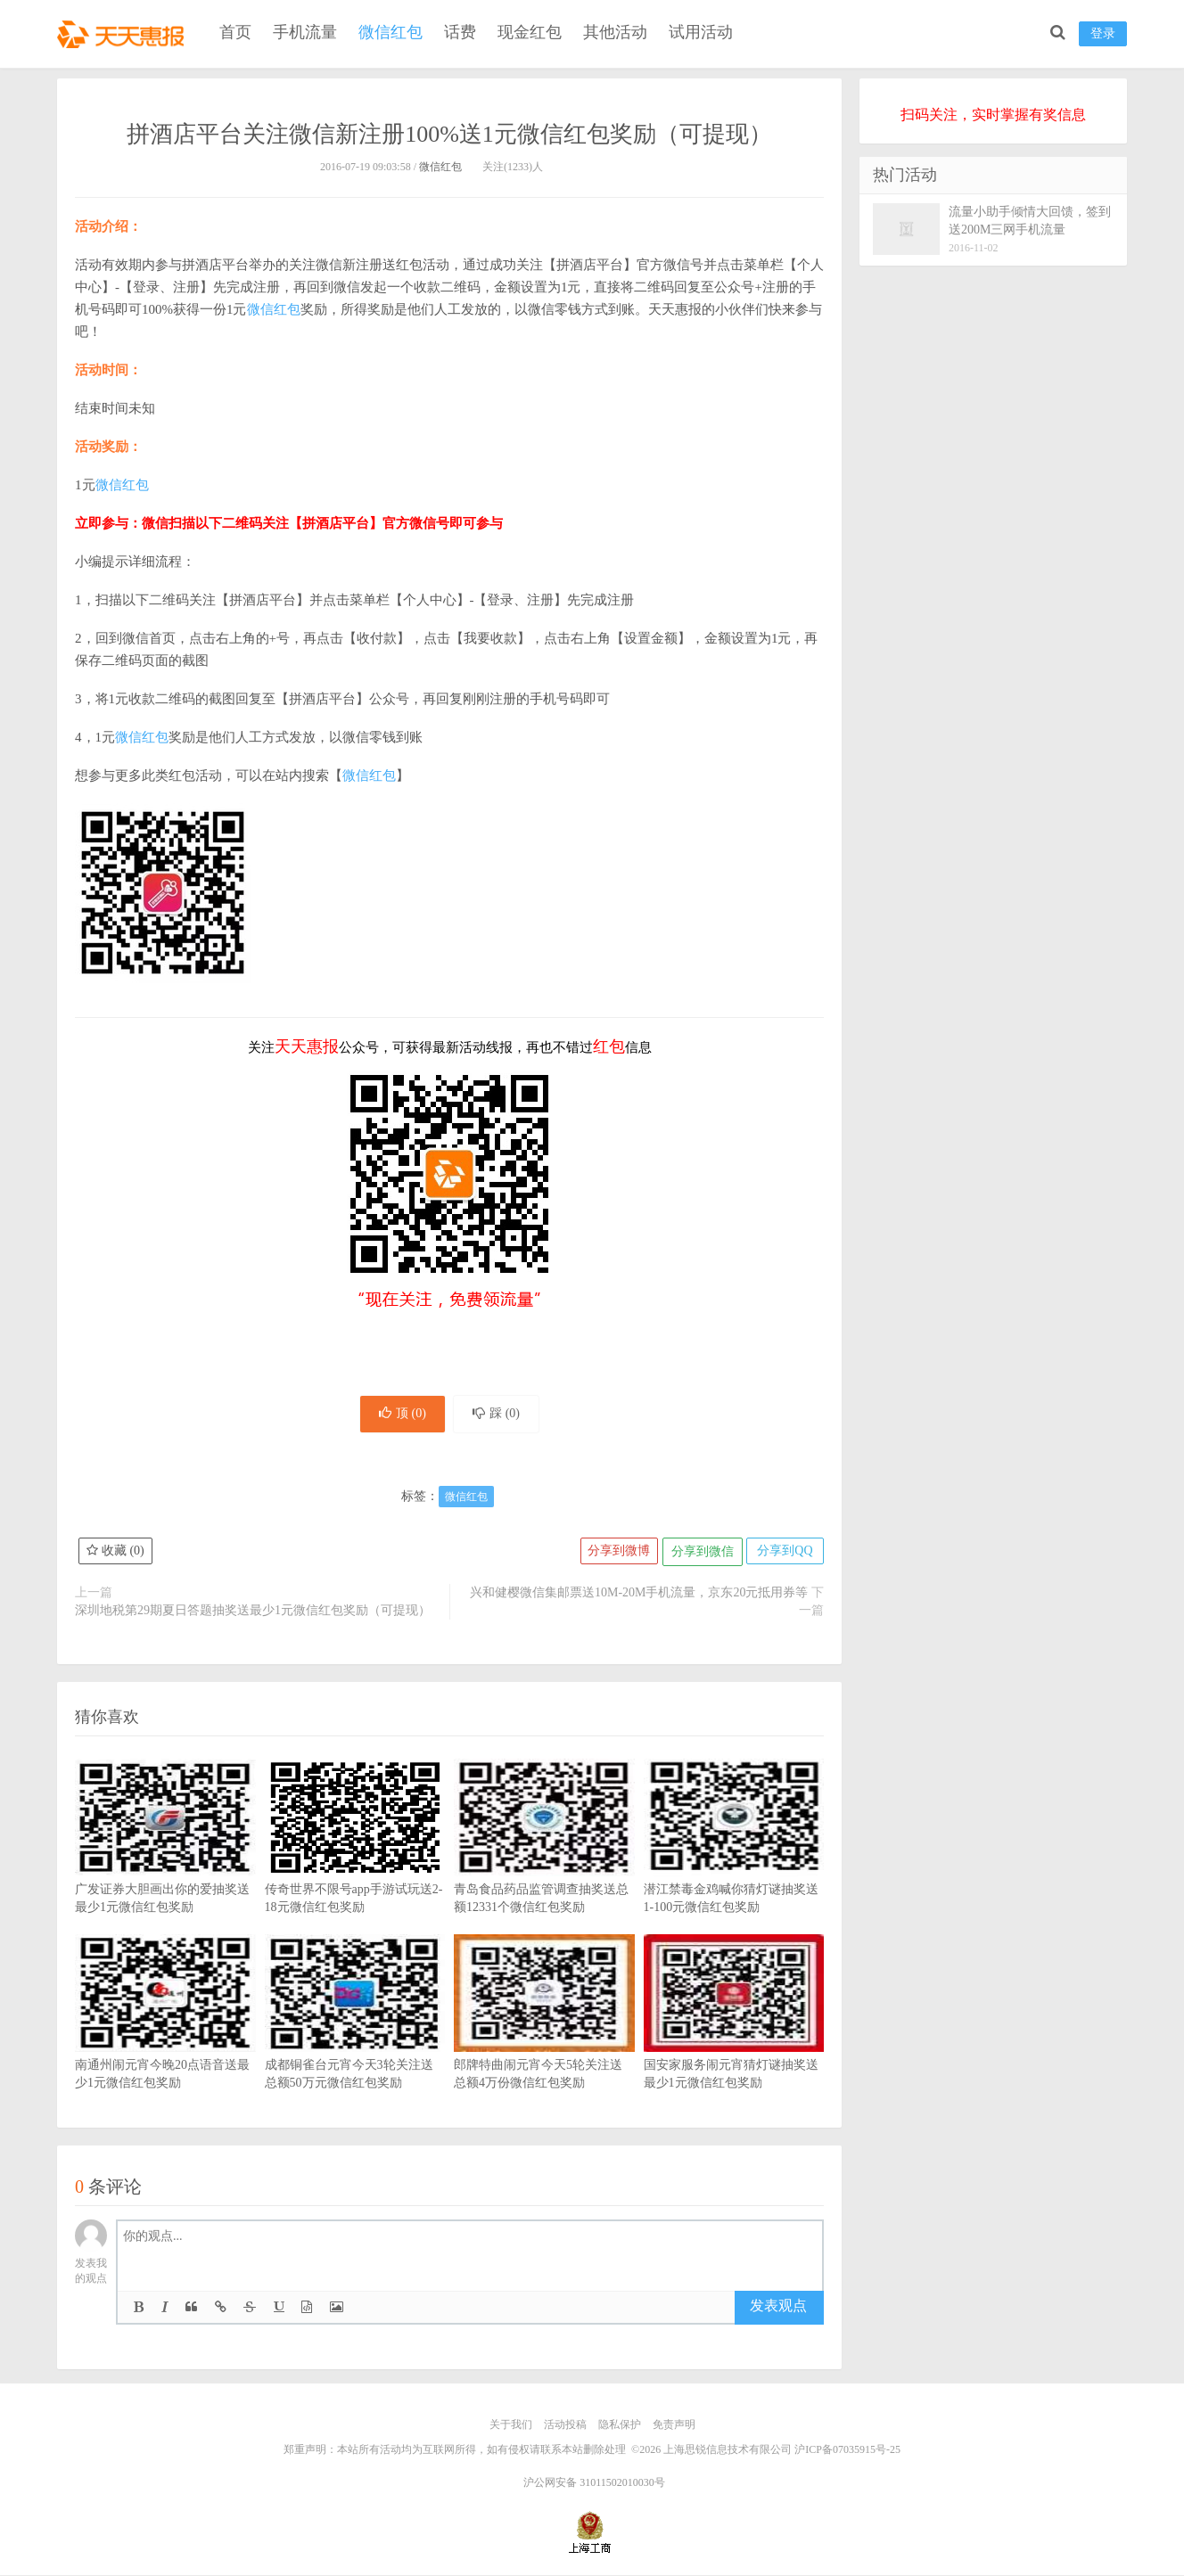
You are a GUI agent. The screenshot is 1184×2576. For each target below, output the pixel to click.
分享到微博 (614, 1554)
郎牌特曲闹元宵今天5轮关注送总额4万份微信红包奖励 (544, 2041)
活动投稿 (565, 2427)
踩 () (499, 1415)
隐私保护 (619, 2427)
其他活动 (615, 32)
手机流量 (305, 32)
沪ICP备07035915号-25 (847, 2451)
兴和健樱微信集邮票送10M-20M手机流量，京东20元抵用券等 (639, 1595)
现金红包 (529, 32)
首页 (235, 32)
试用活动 (701, 32)
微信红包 (390, 32)
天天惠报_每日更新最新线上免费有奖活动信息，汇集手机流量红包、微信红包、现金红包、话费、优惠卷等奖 (124, 32)
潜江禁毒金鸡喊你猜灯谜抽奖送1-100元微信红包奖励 (734, 1865)
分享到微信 (699, 1554)
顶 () (399, 1415)
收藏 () (115, 1554)
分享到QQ (783, 1554)
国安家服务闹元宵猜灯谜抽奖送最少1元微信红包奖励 (734, 2041)
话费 (460, 32)
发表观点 (778, 2309)
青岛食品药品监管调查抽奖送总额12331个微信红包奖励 (544, 1865)
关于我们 (510, 2427)
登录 (1102, 33)
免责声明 (674, 2427)
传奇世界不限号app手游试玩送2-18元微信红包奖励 (355, 1865)
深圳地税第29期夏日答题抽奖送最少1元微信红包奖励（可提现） (253, 1613)
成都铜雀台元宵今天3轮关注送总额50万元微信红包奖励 (355, 2041)
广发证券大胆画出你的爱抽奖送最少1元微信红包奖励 (165, 1865)
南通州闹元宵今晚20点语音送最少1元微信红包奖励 (165, 2041)
